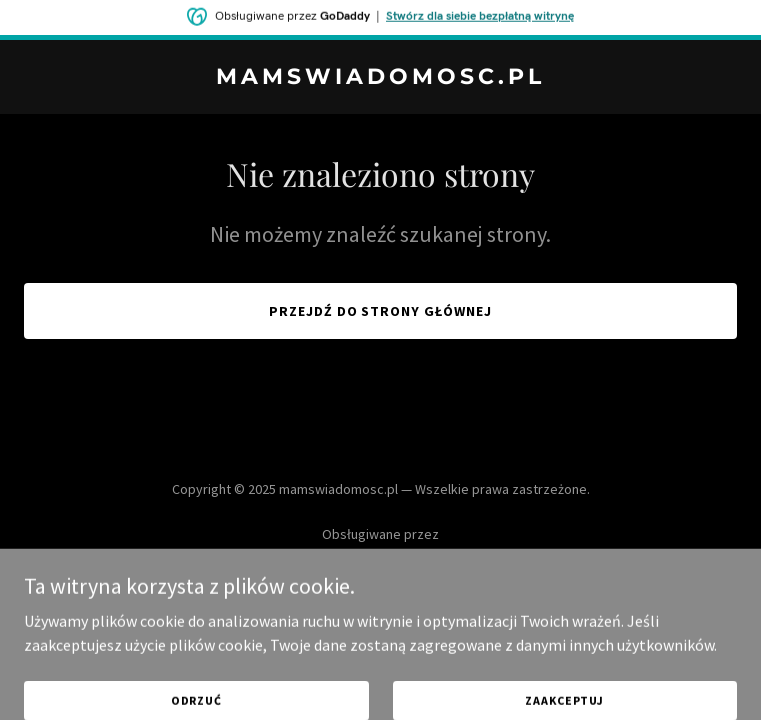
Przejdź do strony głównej (381, 311)
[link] (380, 78)
